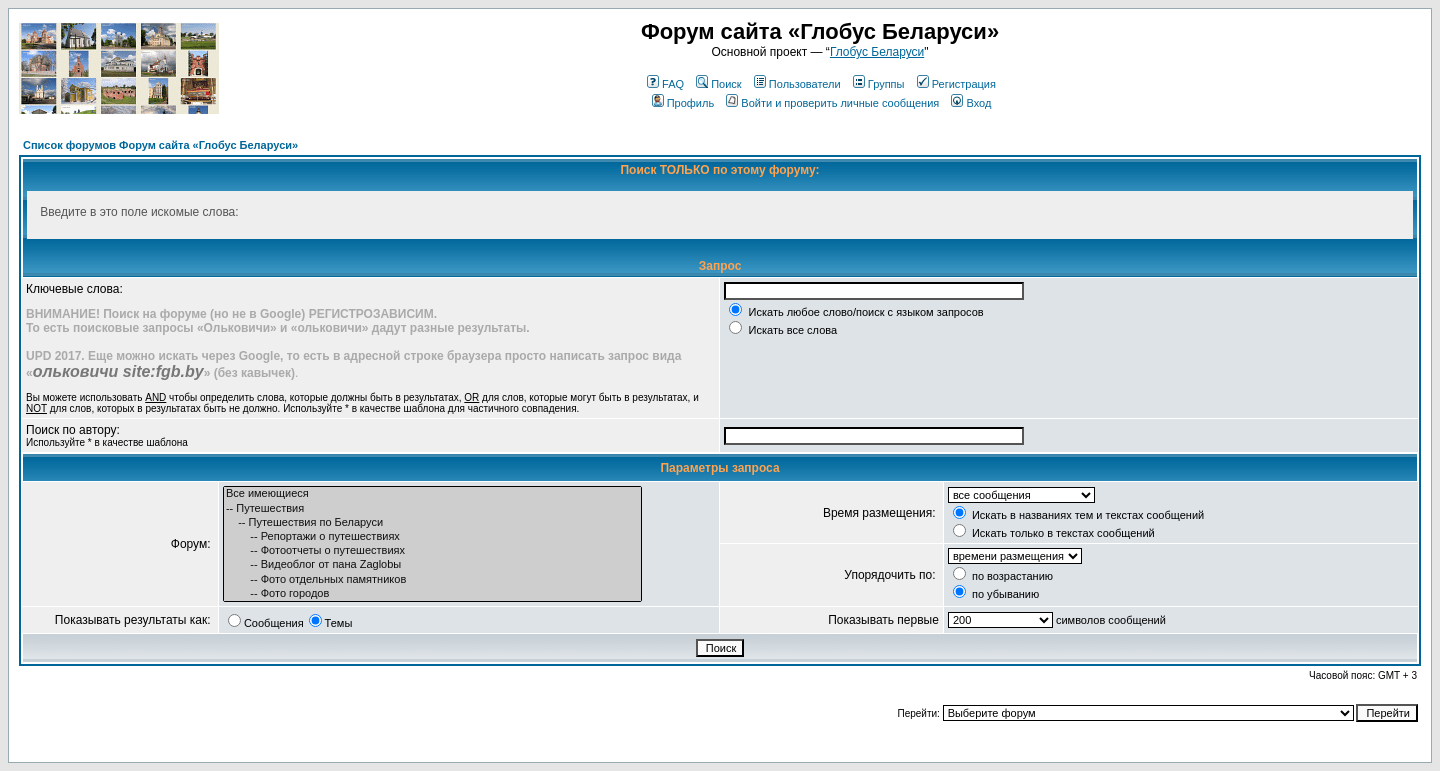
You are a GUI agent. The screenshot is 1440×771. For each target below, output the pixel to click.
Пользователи (797, 84)
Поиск (718, 84)
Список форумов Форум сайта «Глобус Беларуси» (160, 145)
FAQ (665, 84)
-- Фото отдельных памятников (432, 580)
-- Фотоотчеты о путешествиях (432, 551)
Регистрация (956, 84)
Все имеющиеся (432, 494)
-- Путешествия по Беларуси (432, 523)
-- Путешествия (432, 509)
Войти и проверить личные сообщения (832, 103)
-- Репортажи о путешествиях (432, 537)
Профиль (683, 103)
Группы (879, 84)
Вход (971, 103)
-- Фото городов (432, 594)
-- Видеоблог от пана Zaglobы (432, 565)
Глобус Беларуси (877, 52)
